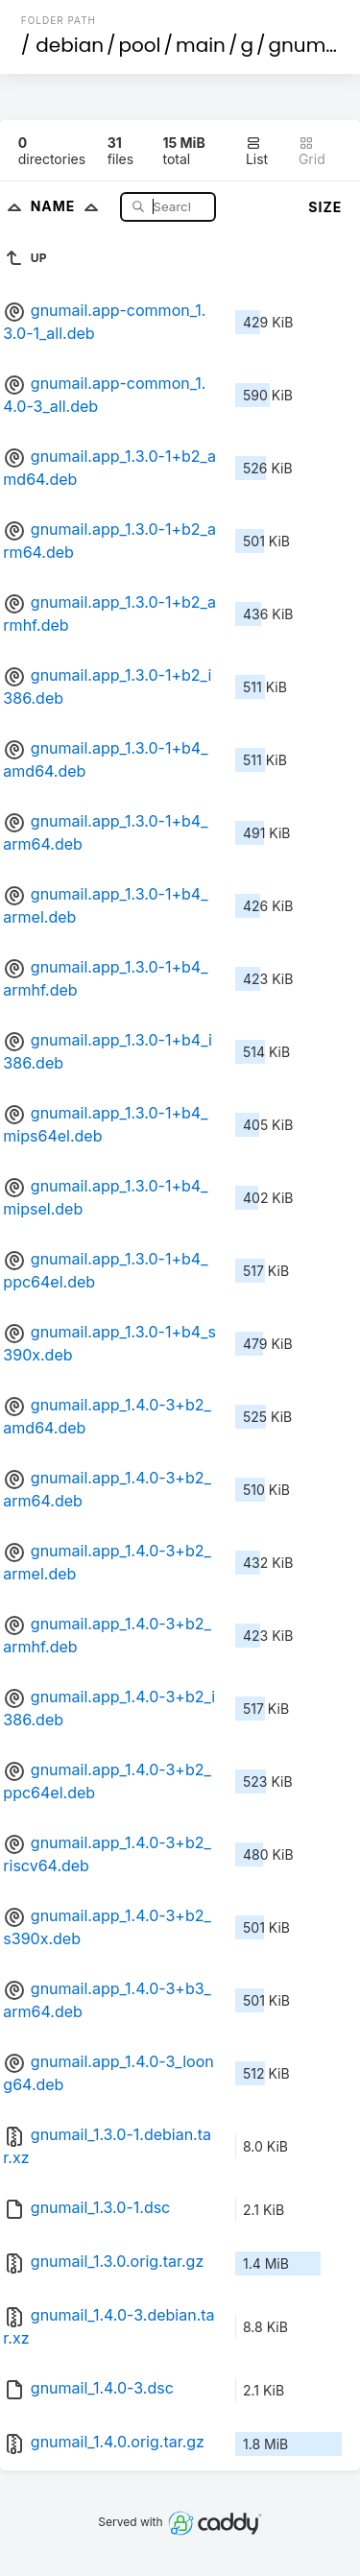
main (201, 45)
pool (140, 45)
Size (325, 207)
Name (69, 206)
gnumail (308, 45)
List (257, 151)
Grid (312, 151)
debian (70, 45)
